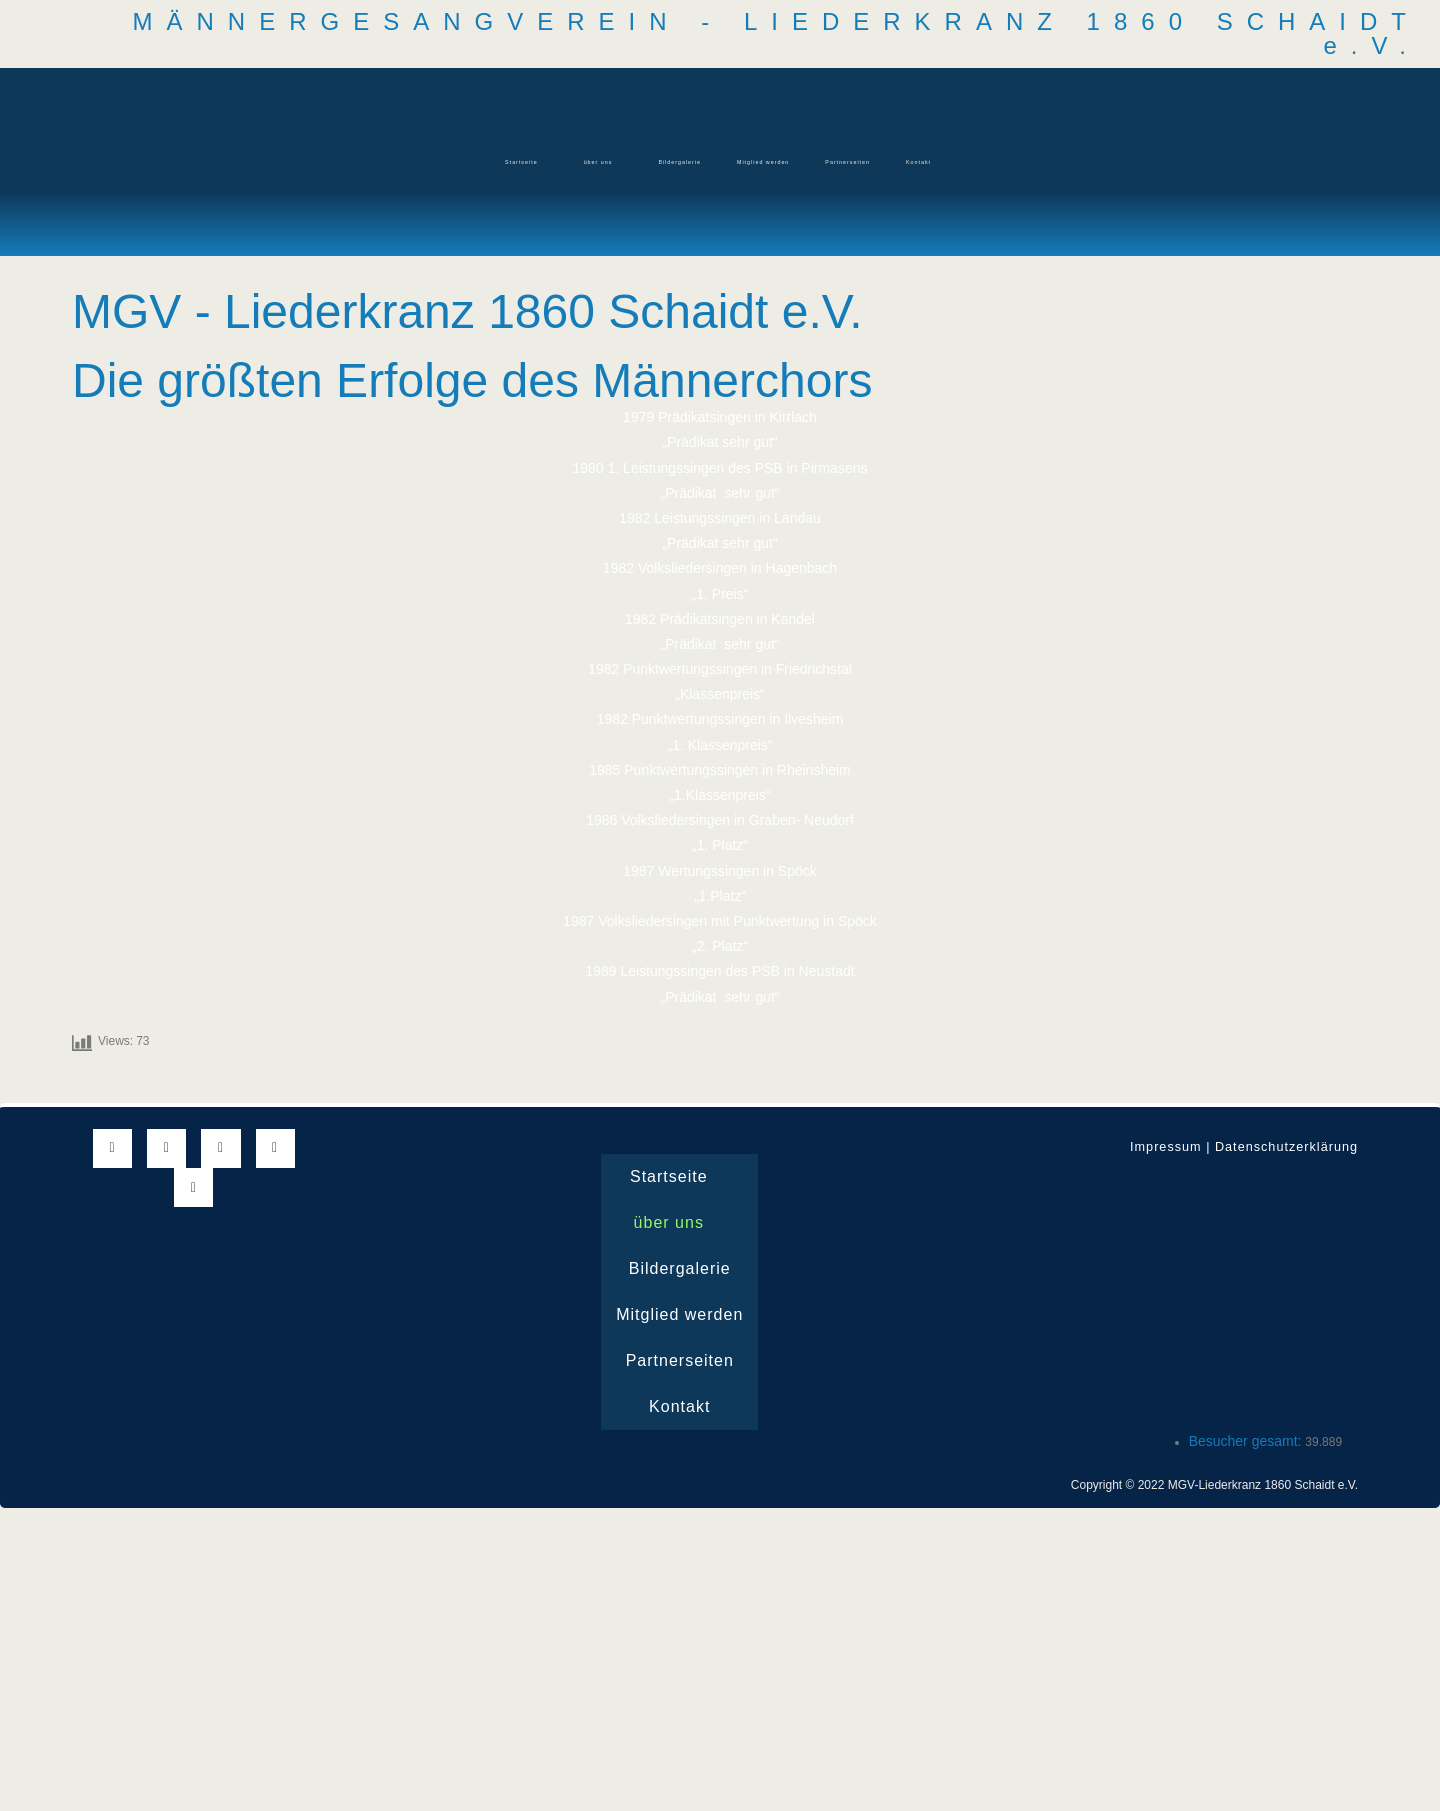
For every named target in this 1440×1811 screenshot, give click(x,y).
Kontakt (1060, 161)
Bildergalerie (636, 161)
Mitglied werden (786, 161)
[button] (389, 162)
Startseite (384, 161)
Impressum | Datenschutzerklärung (1233, 1146)
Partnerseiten (940, 161)
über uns (504, 161)
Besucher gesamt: (1247, 1440)
